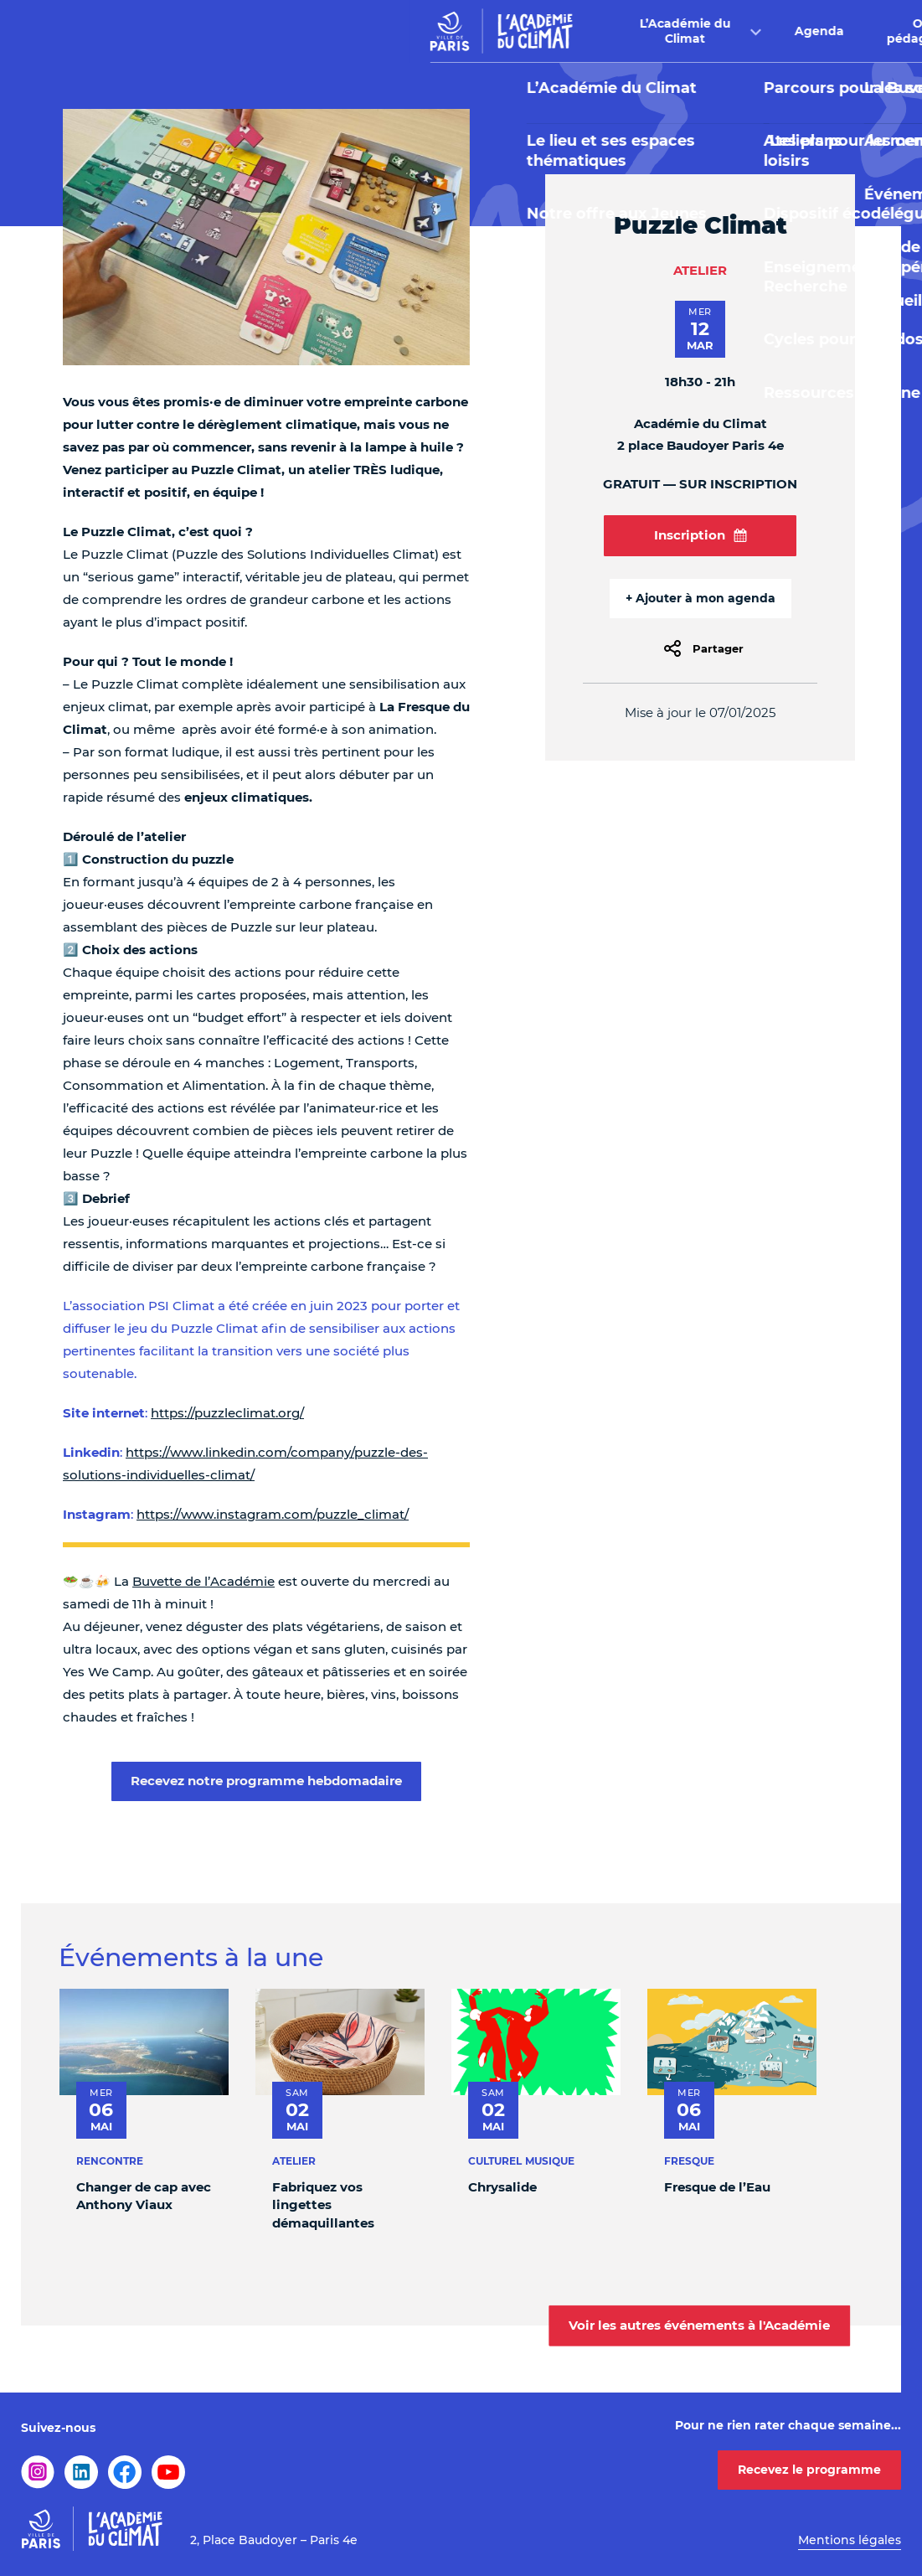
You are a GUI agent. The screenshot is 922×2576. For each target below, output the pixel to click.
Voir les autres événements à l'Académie (699, 2325)
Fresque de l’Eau (717, 2187)
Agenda (410, 31)
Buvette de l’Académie (203, 1581)
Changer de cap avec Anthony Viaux (143, 2195)
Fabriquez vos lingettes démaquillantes (323, 2205)
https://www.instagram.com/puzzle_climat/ (272, 1514)
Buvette (647, 31)
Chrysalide (502, 2187)
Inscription (700, 535)
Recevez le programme (809, 2469)
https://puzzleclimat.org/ (227, 1413)
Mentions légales (849, 2540)
